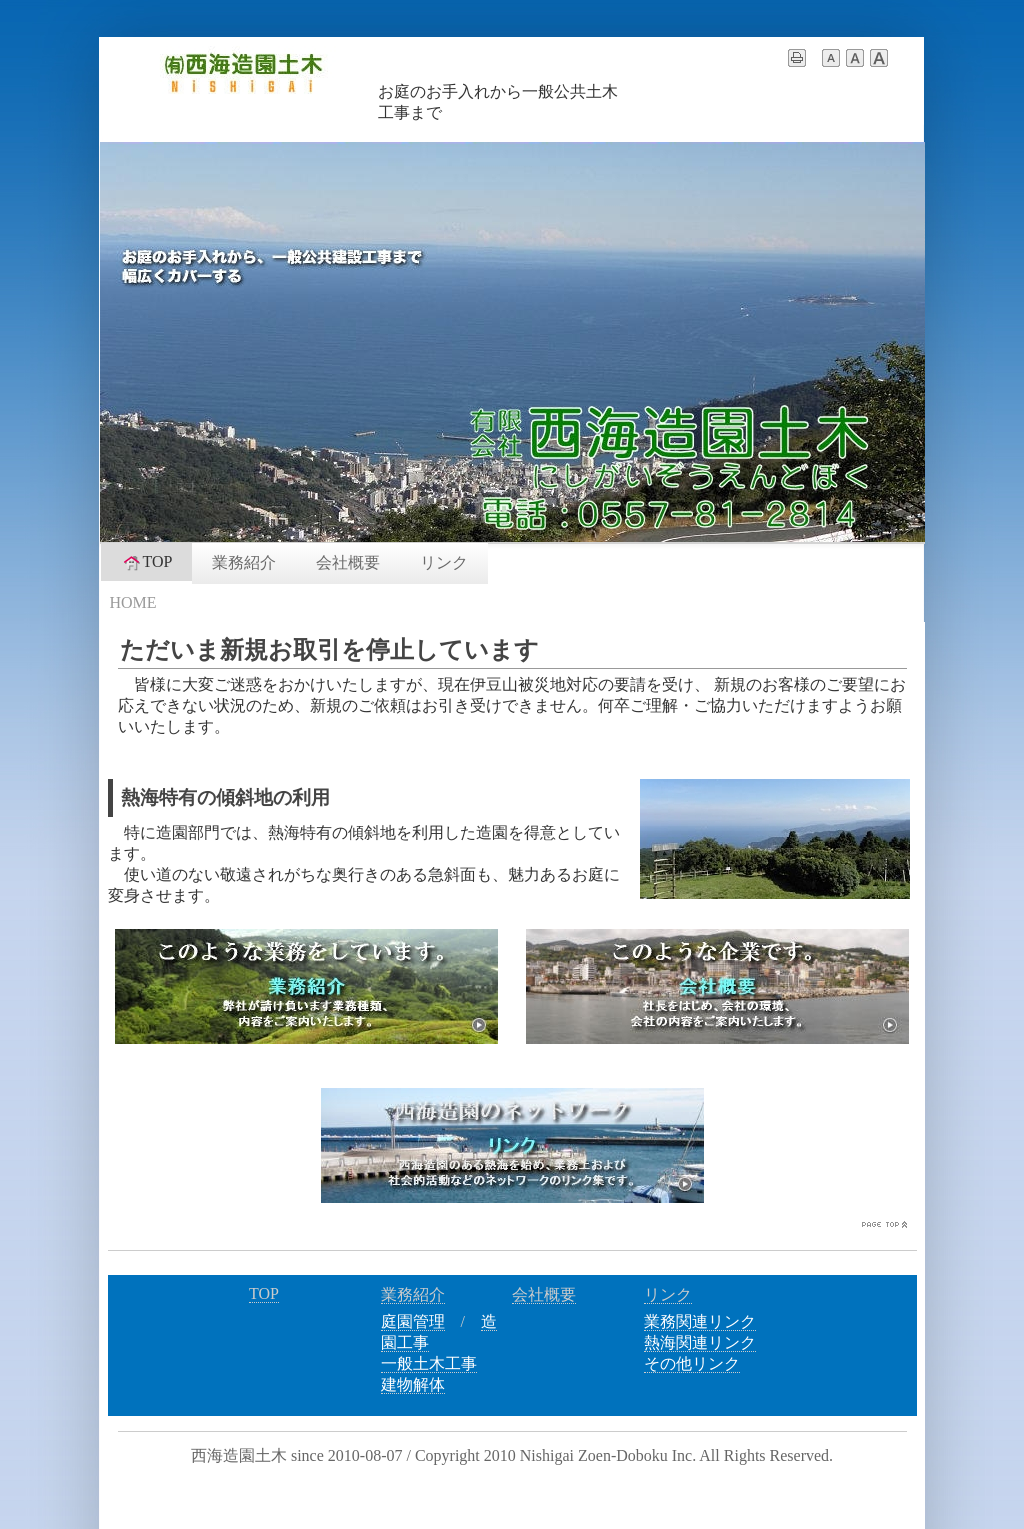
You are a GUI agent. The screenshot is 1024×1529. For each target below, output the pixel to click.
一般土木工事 (429, 1363)
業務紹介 (244, 562)
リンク (444, 562)
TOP (147, 562)
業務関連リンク (700, 1321)
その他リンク (692, 1363)
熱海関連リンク (700, 1342)
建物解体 (413, 1384)
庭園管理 (413, 1321)
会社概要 (348, 562)
